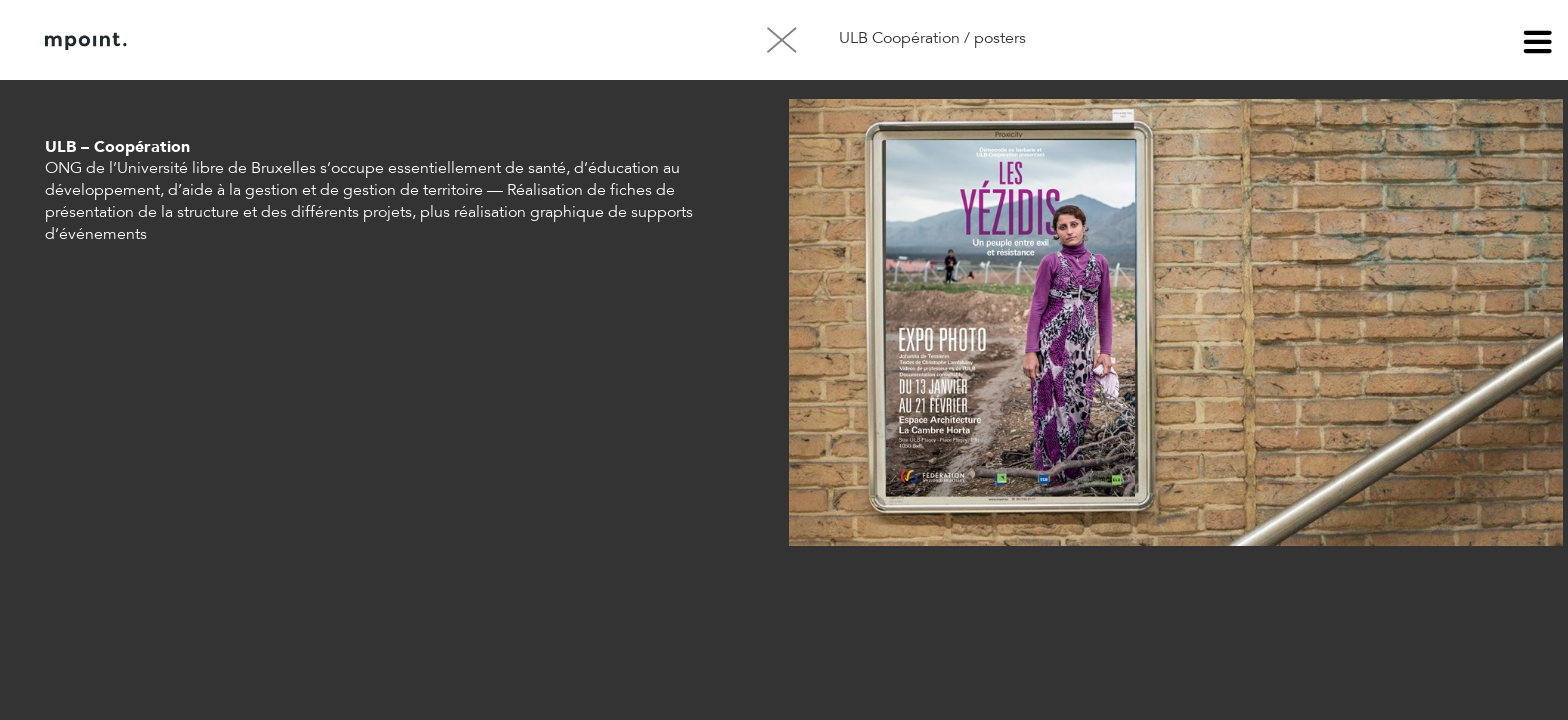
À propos (248, 41)
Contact (349, 41)
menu (1538, 45)
